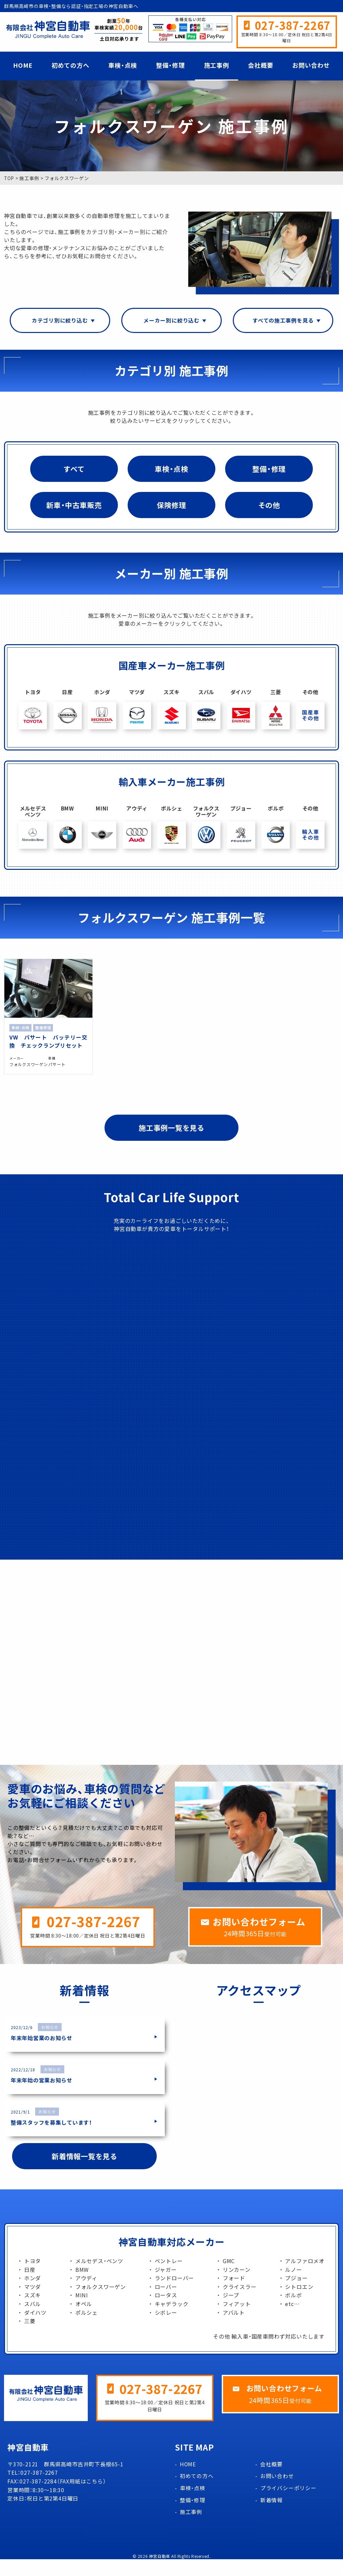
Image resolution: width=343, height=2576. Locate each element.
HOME (22, 65)
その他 (269, 505)
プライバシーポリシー (288, 2505)
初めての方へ (70, 65)
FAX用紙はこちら (81, 2498)
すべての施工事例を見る (283, 321)
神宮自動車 (159, 2573)
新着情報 (271, 2517)
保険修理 (171, 505)
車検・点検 (122, 65)
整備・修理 (170, 65)
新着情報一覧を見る (84, 2172)
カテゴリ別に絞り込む (60, 321)
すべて (74, 469)
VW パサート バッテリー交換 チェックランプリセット (43, 1041)
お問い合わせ (311, 65)
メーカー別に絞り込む (171, 321)
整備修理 (44, 1023)
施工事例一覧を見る (171, 1137)
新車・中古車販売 (73, 505)
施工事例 (216, 65)
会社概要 (260, 65)
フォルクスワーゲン (24, 1071)
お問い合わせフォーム (261, 1938)
